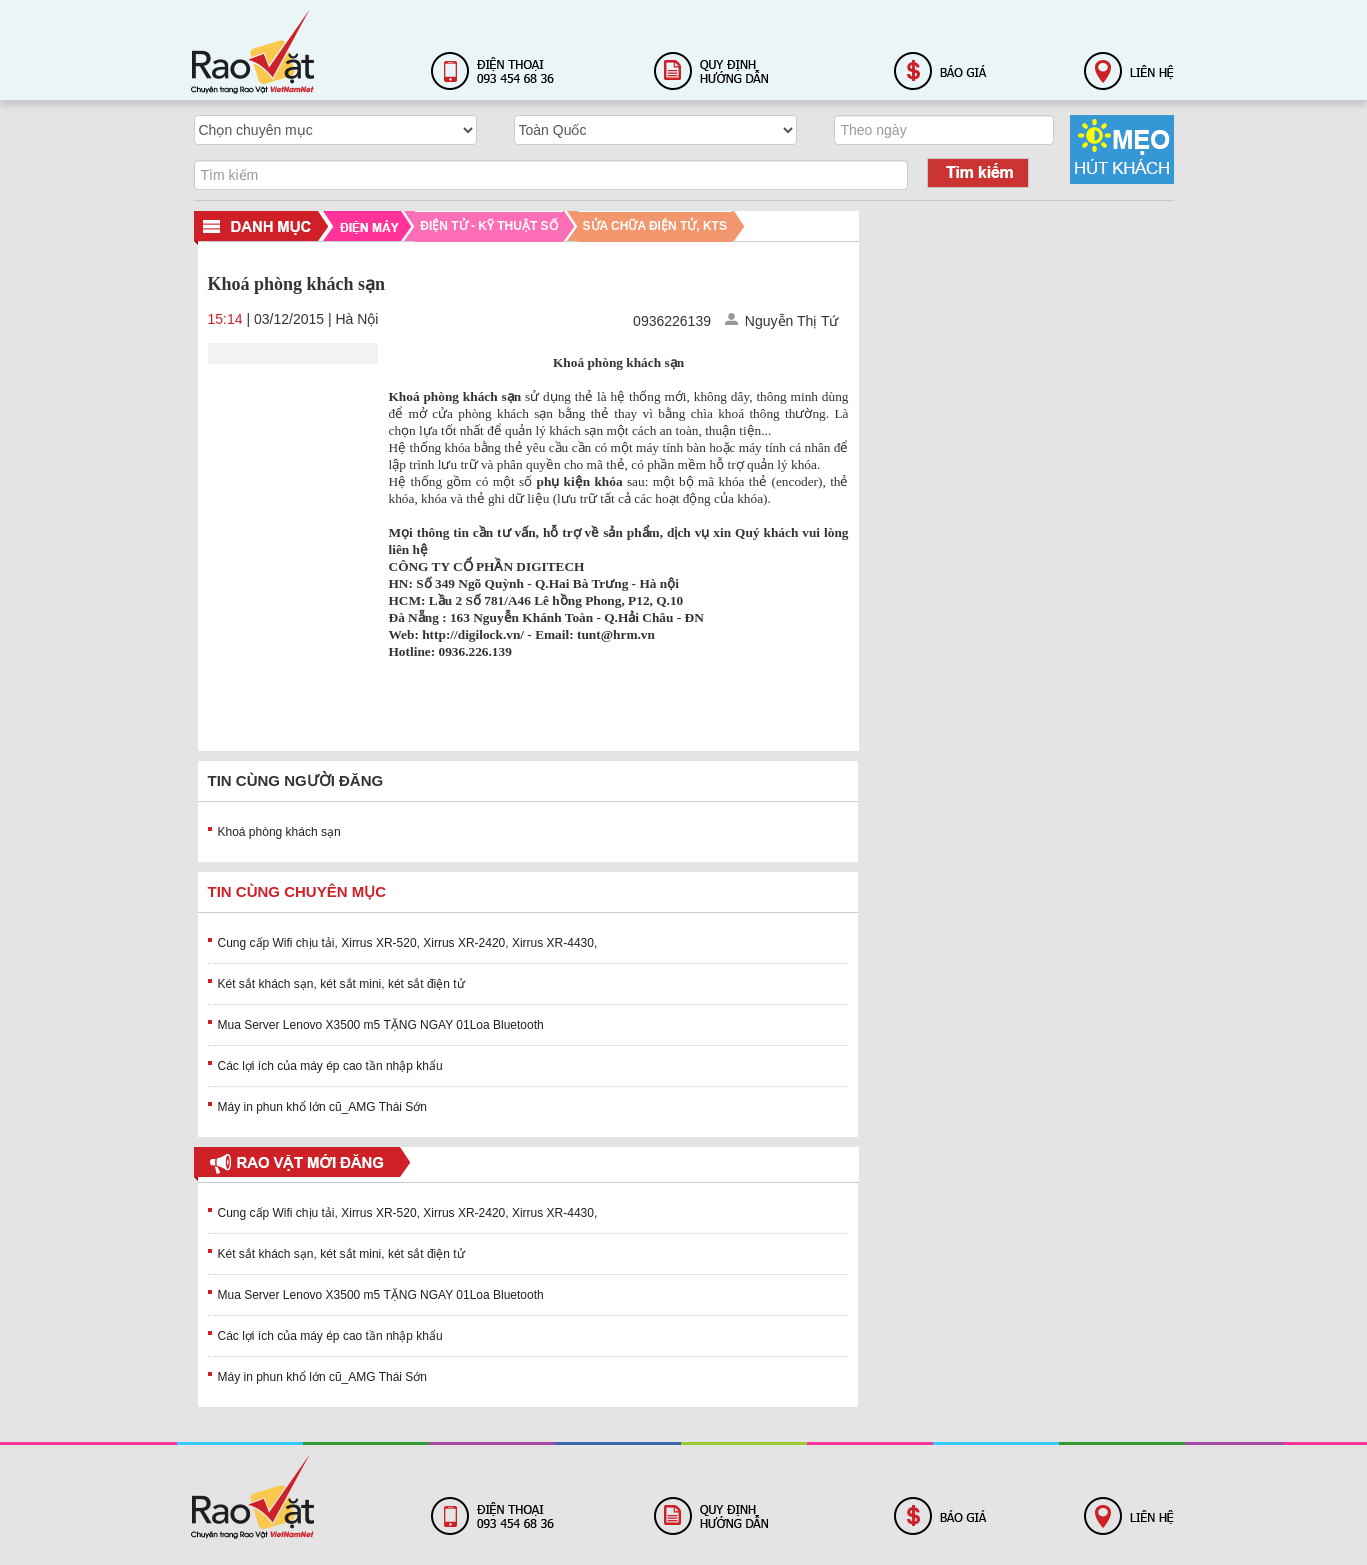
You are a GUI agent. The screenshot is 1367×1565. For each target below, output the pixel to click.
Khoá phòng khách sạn (279, 832)
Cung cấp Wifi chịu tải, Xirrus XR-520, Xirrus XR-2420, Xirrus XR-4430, (408, 943)
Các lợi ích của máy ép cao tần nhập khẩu (330, 1066)
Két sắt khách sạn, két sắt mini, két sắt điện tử (341, 984)
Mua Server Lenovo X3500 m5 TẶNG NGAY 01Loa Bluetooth (381, 1025)
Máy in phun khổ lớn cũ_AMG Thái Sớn (323, 1107)
